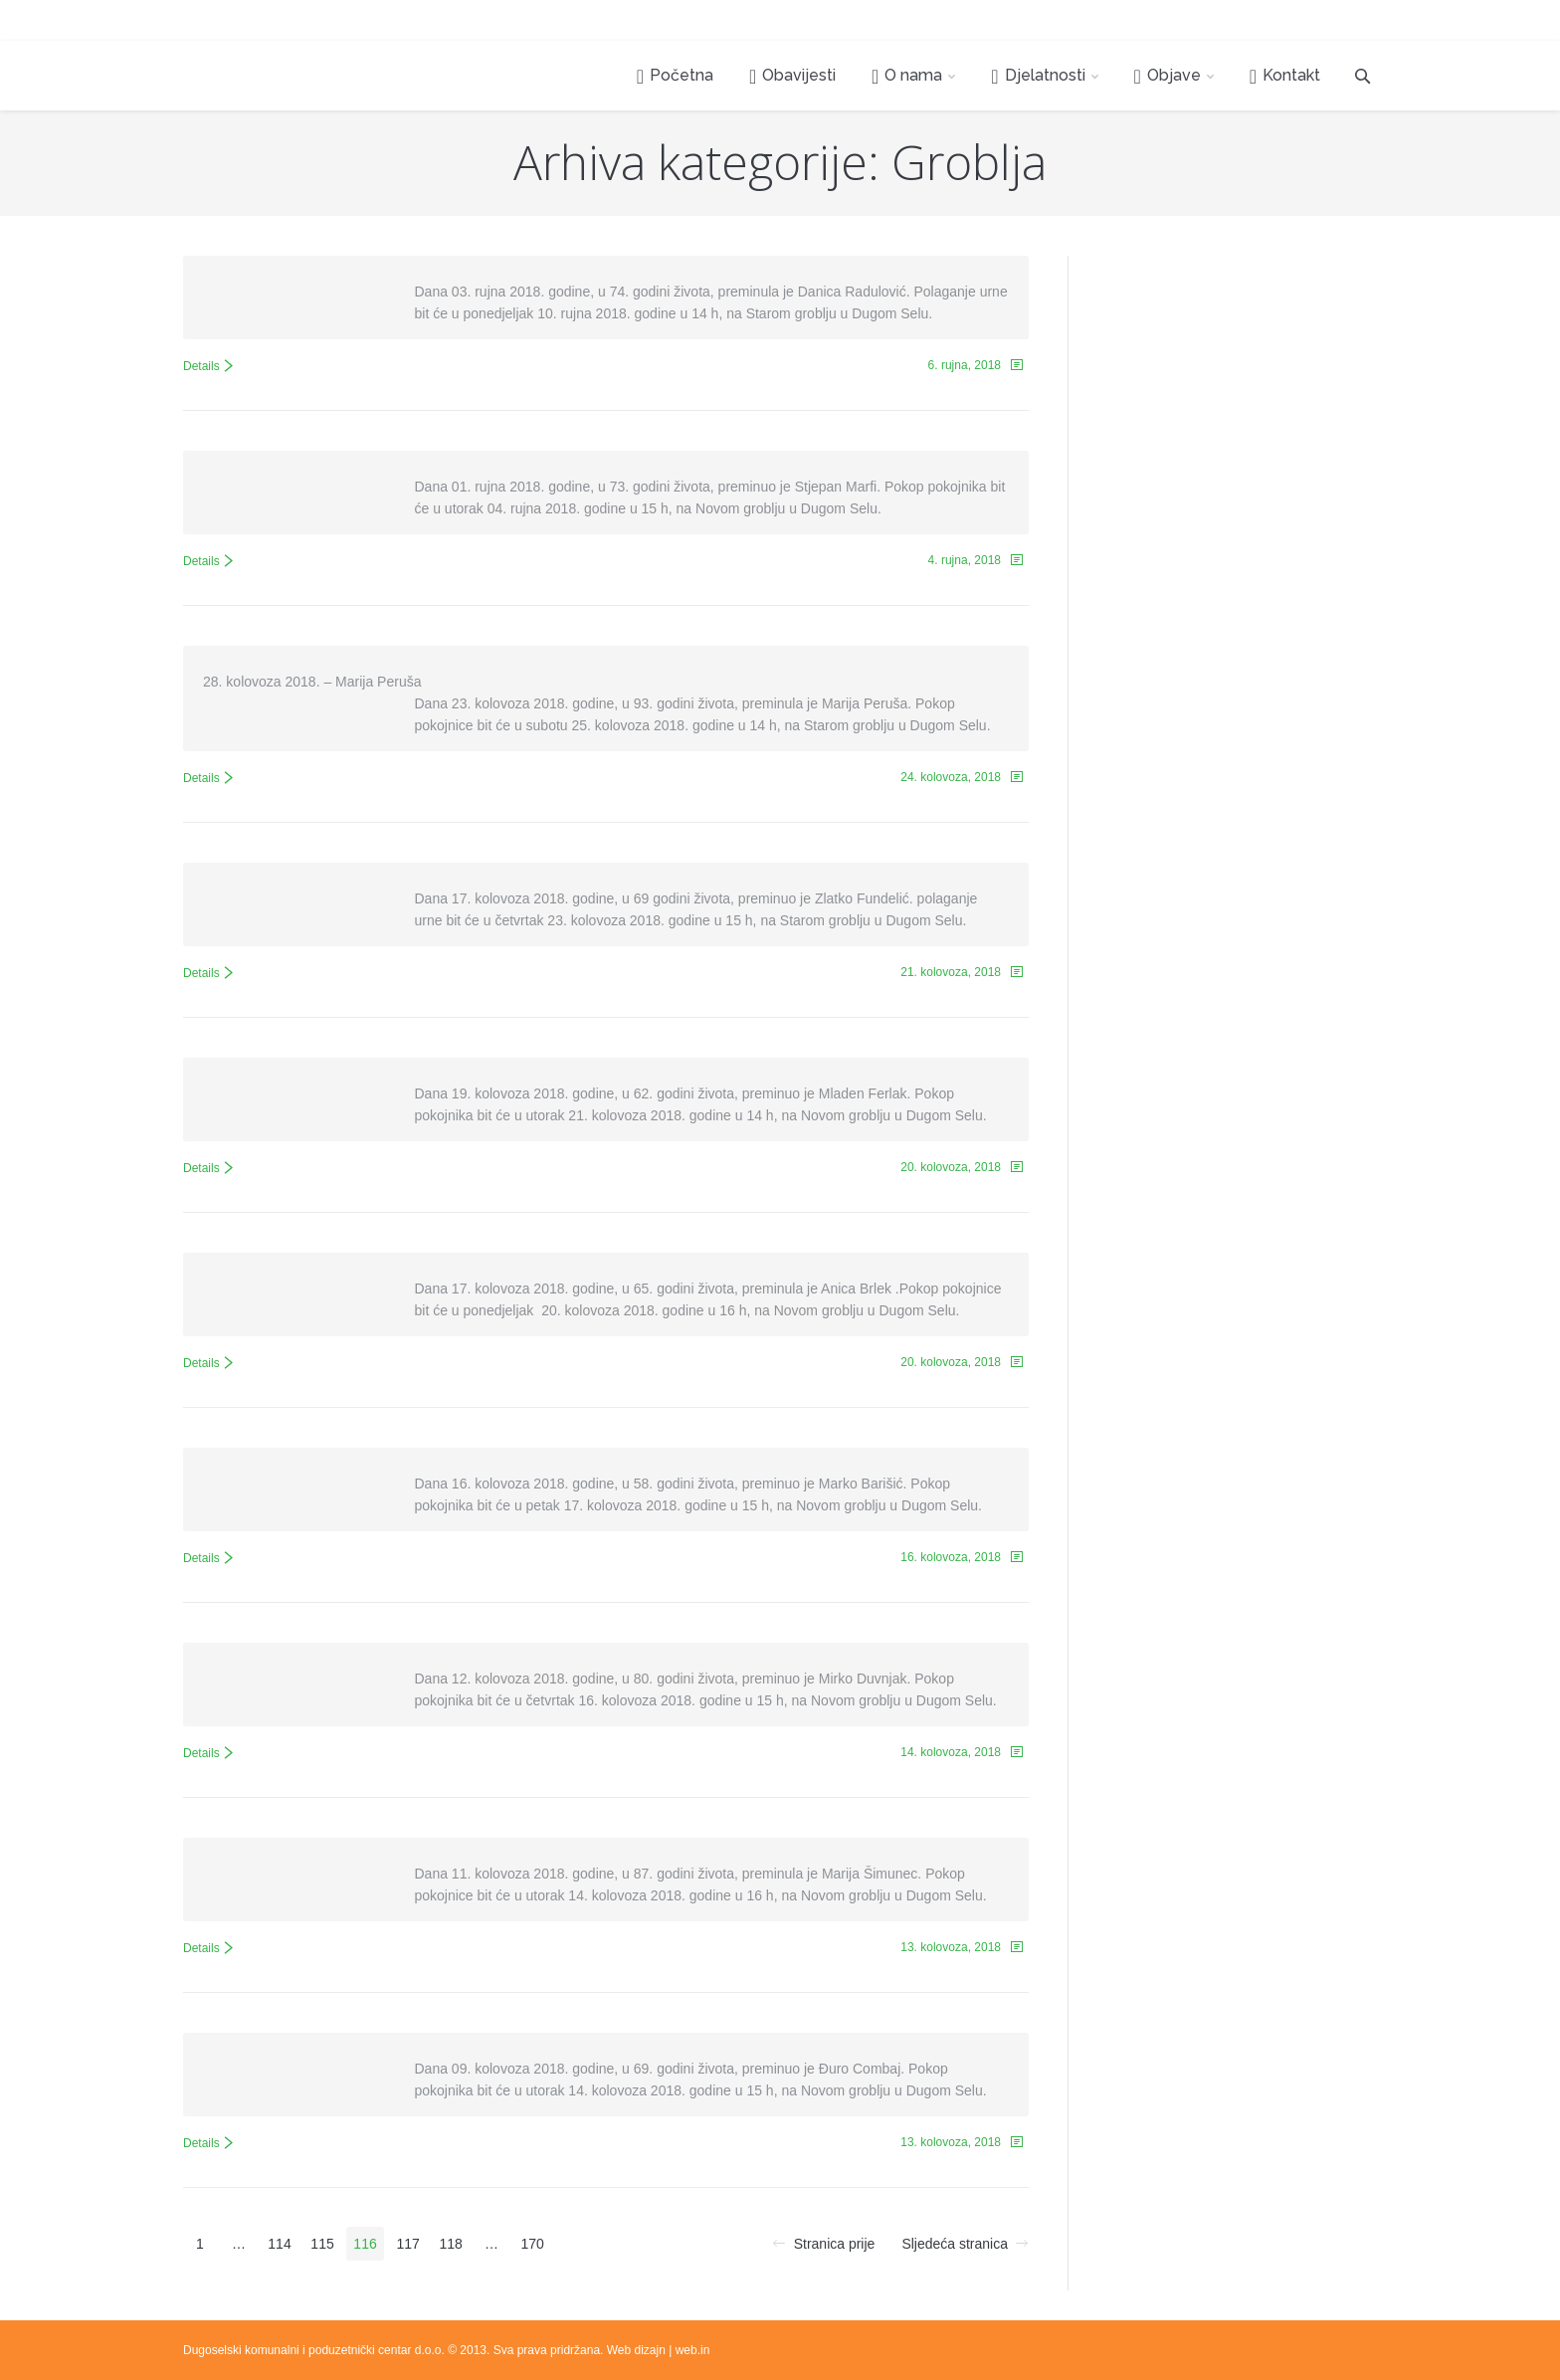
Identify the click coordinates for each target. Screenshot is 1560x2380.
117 (407, 2244)
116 (364, 2244)
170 (531, 2244)
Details (201, 366)
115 (321, 2244)
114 (279, 2244)
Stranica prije (835, 2244)
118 (450, 2244)
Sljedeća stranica (954, 2244)
